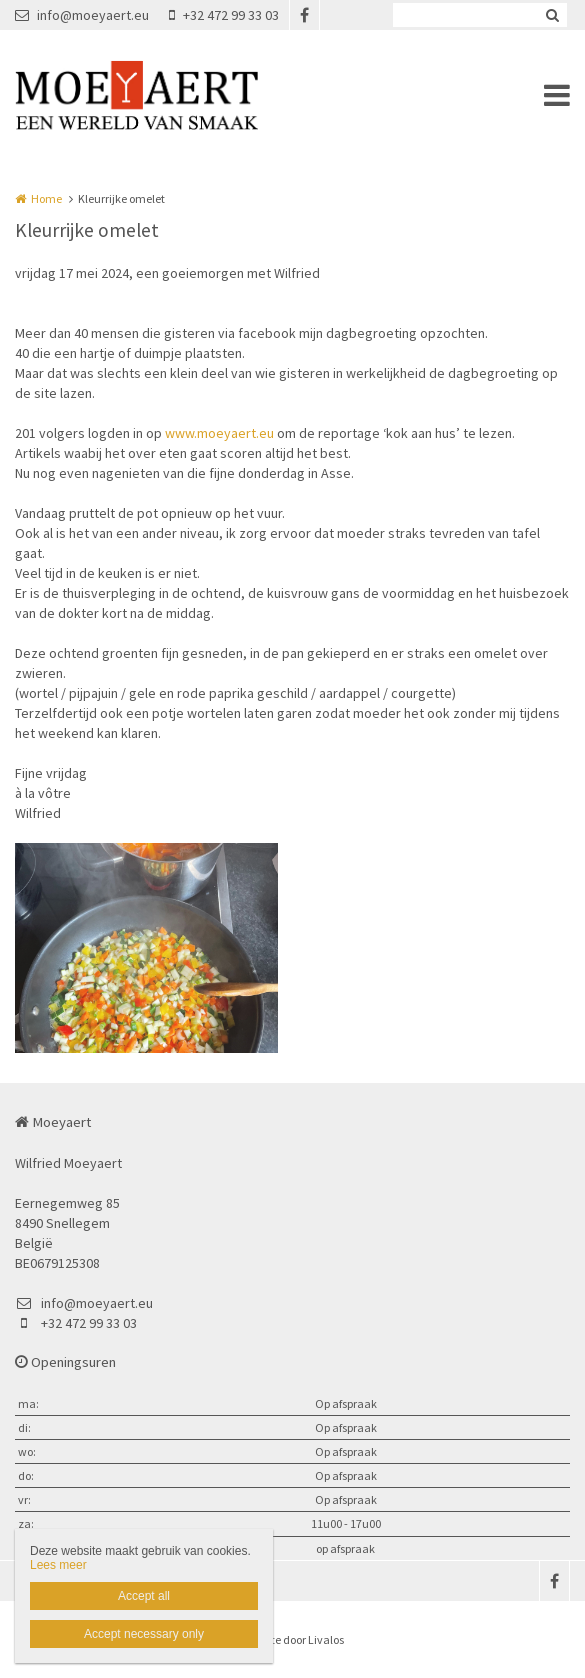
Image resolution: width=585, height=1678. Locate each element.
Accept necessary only (144, 1634)
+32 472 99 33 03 (224, 15)
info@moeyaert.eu (82, 15)
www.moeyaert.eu (219, 433)
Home (46, 198)
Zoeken (552, 15)
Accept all (144, 1596)
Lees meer (58, 1565)
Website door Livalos (293, 1639)
